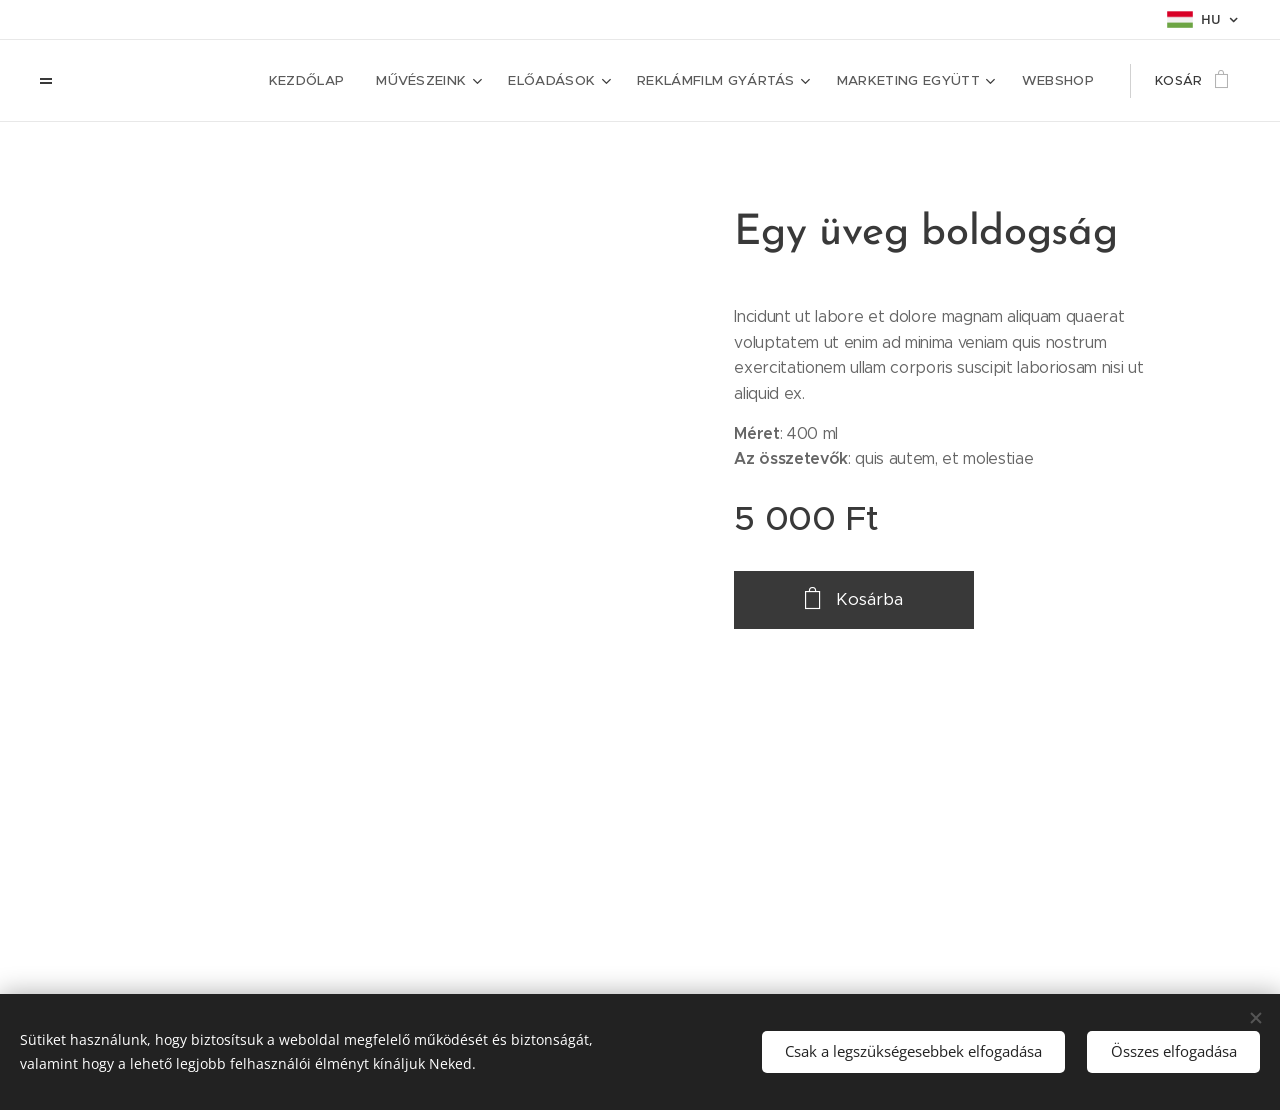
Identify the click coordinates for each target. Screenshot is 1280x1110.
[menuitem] (325, 81)
